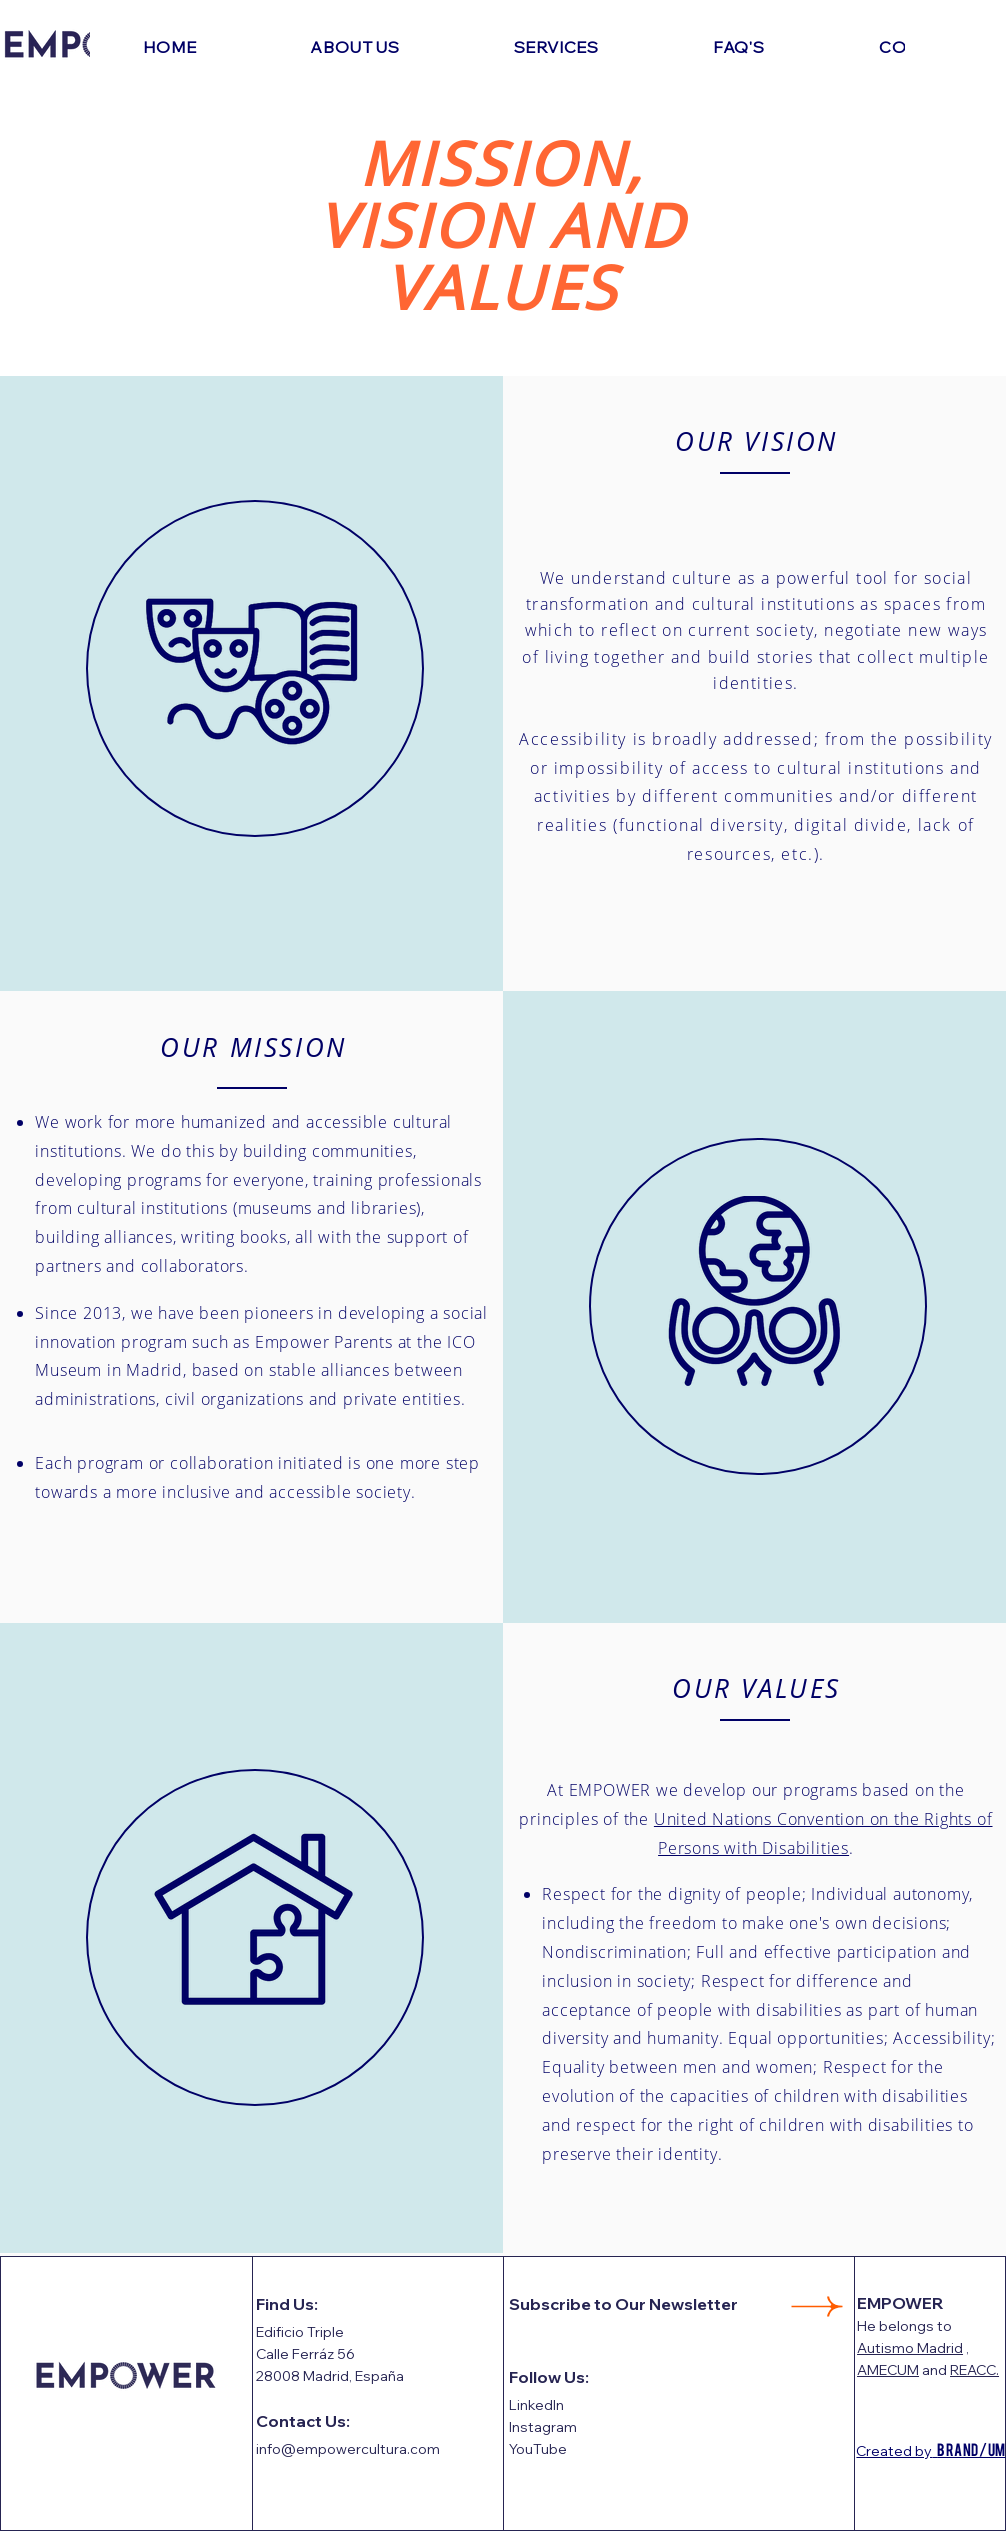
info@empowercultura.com (348, 2449)
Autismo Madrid (910, 2348)
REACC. (974, 2370)
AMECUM (888, 2370)
